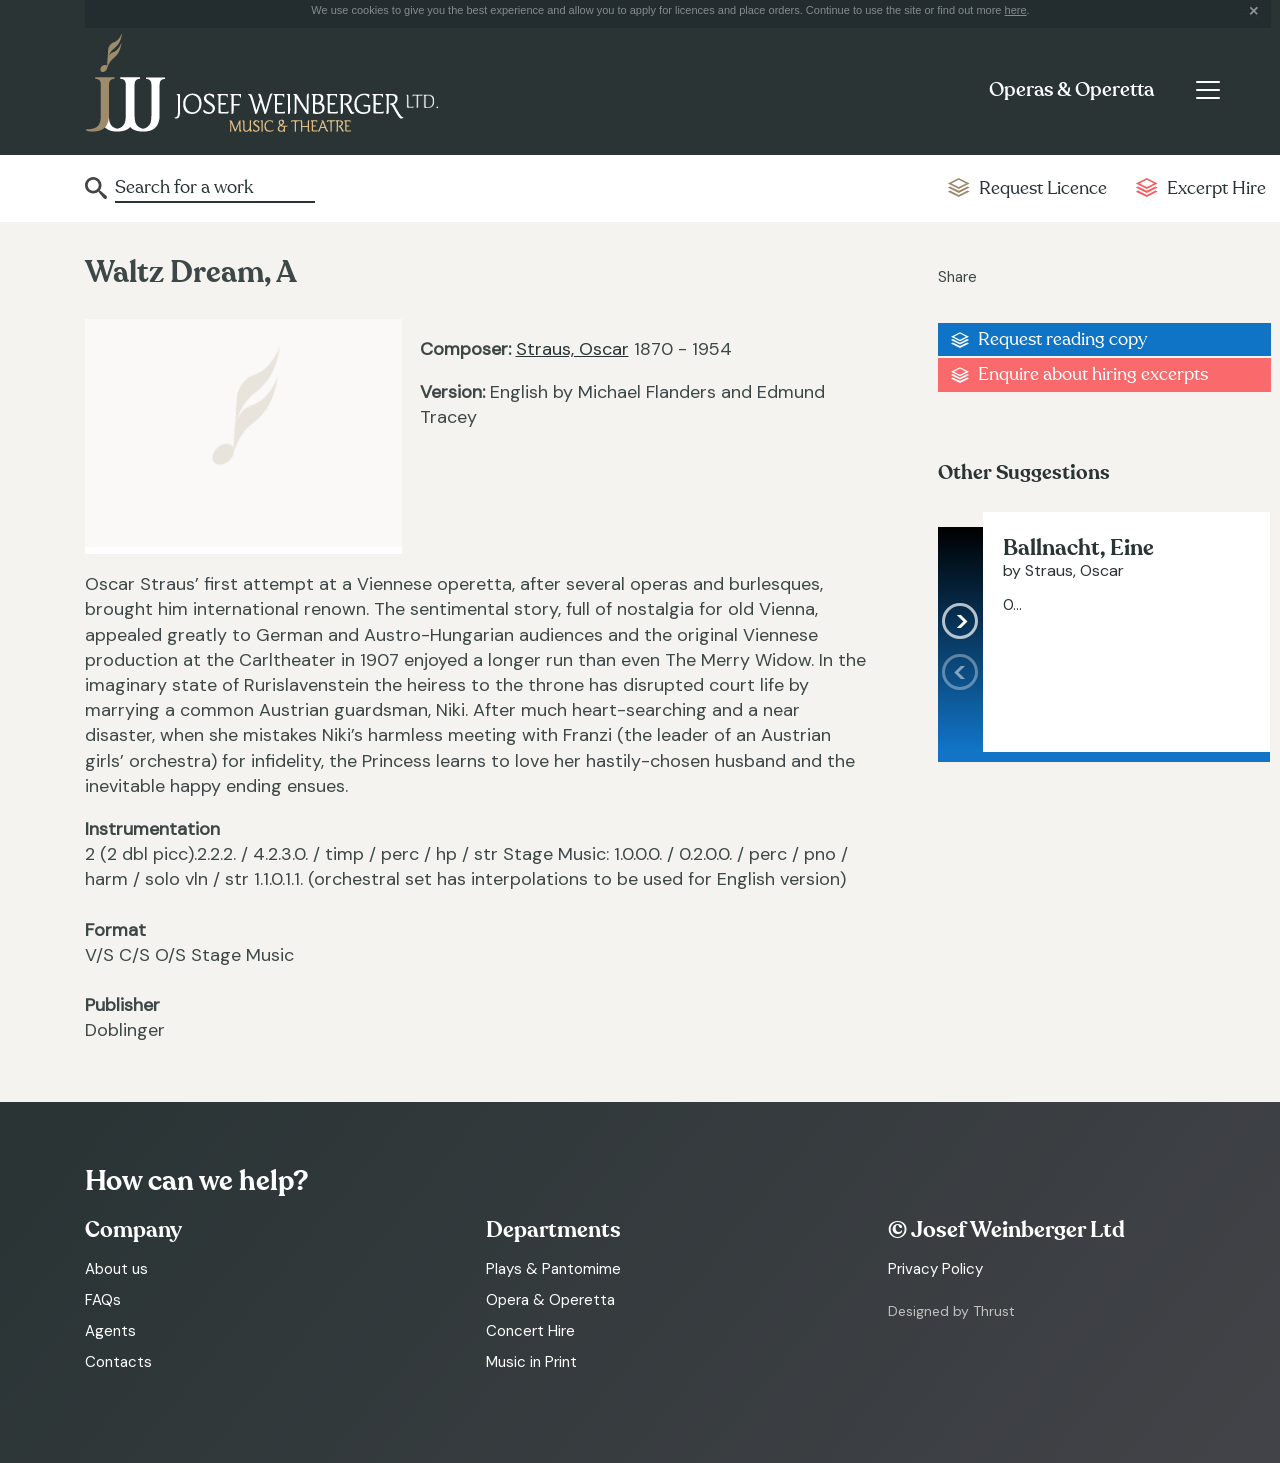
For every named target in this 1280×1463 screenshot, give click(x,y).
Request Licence (1043, 188)
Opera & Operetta (550, 1300)
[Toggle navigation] (1207, 90)
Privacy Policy (935, 1269)
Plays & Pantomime (553, 1269)
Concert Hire (530, 1331)
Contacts (118, 1362)
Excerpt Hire (1216, 188)
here (1016, 10)
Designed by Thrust (951, 1311)
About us (116, 1269)
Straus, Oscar (572, 349)
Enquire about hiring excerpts (1093, 374)
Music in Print (531, 1362)
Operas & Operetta (1071, 90)
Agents (110, 1331)
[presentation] (960, 703)
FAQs (103, 1300)
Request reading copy (1062, 339)
